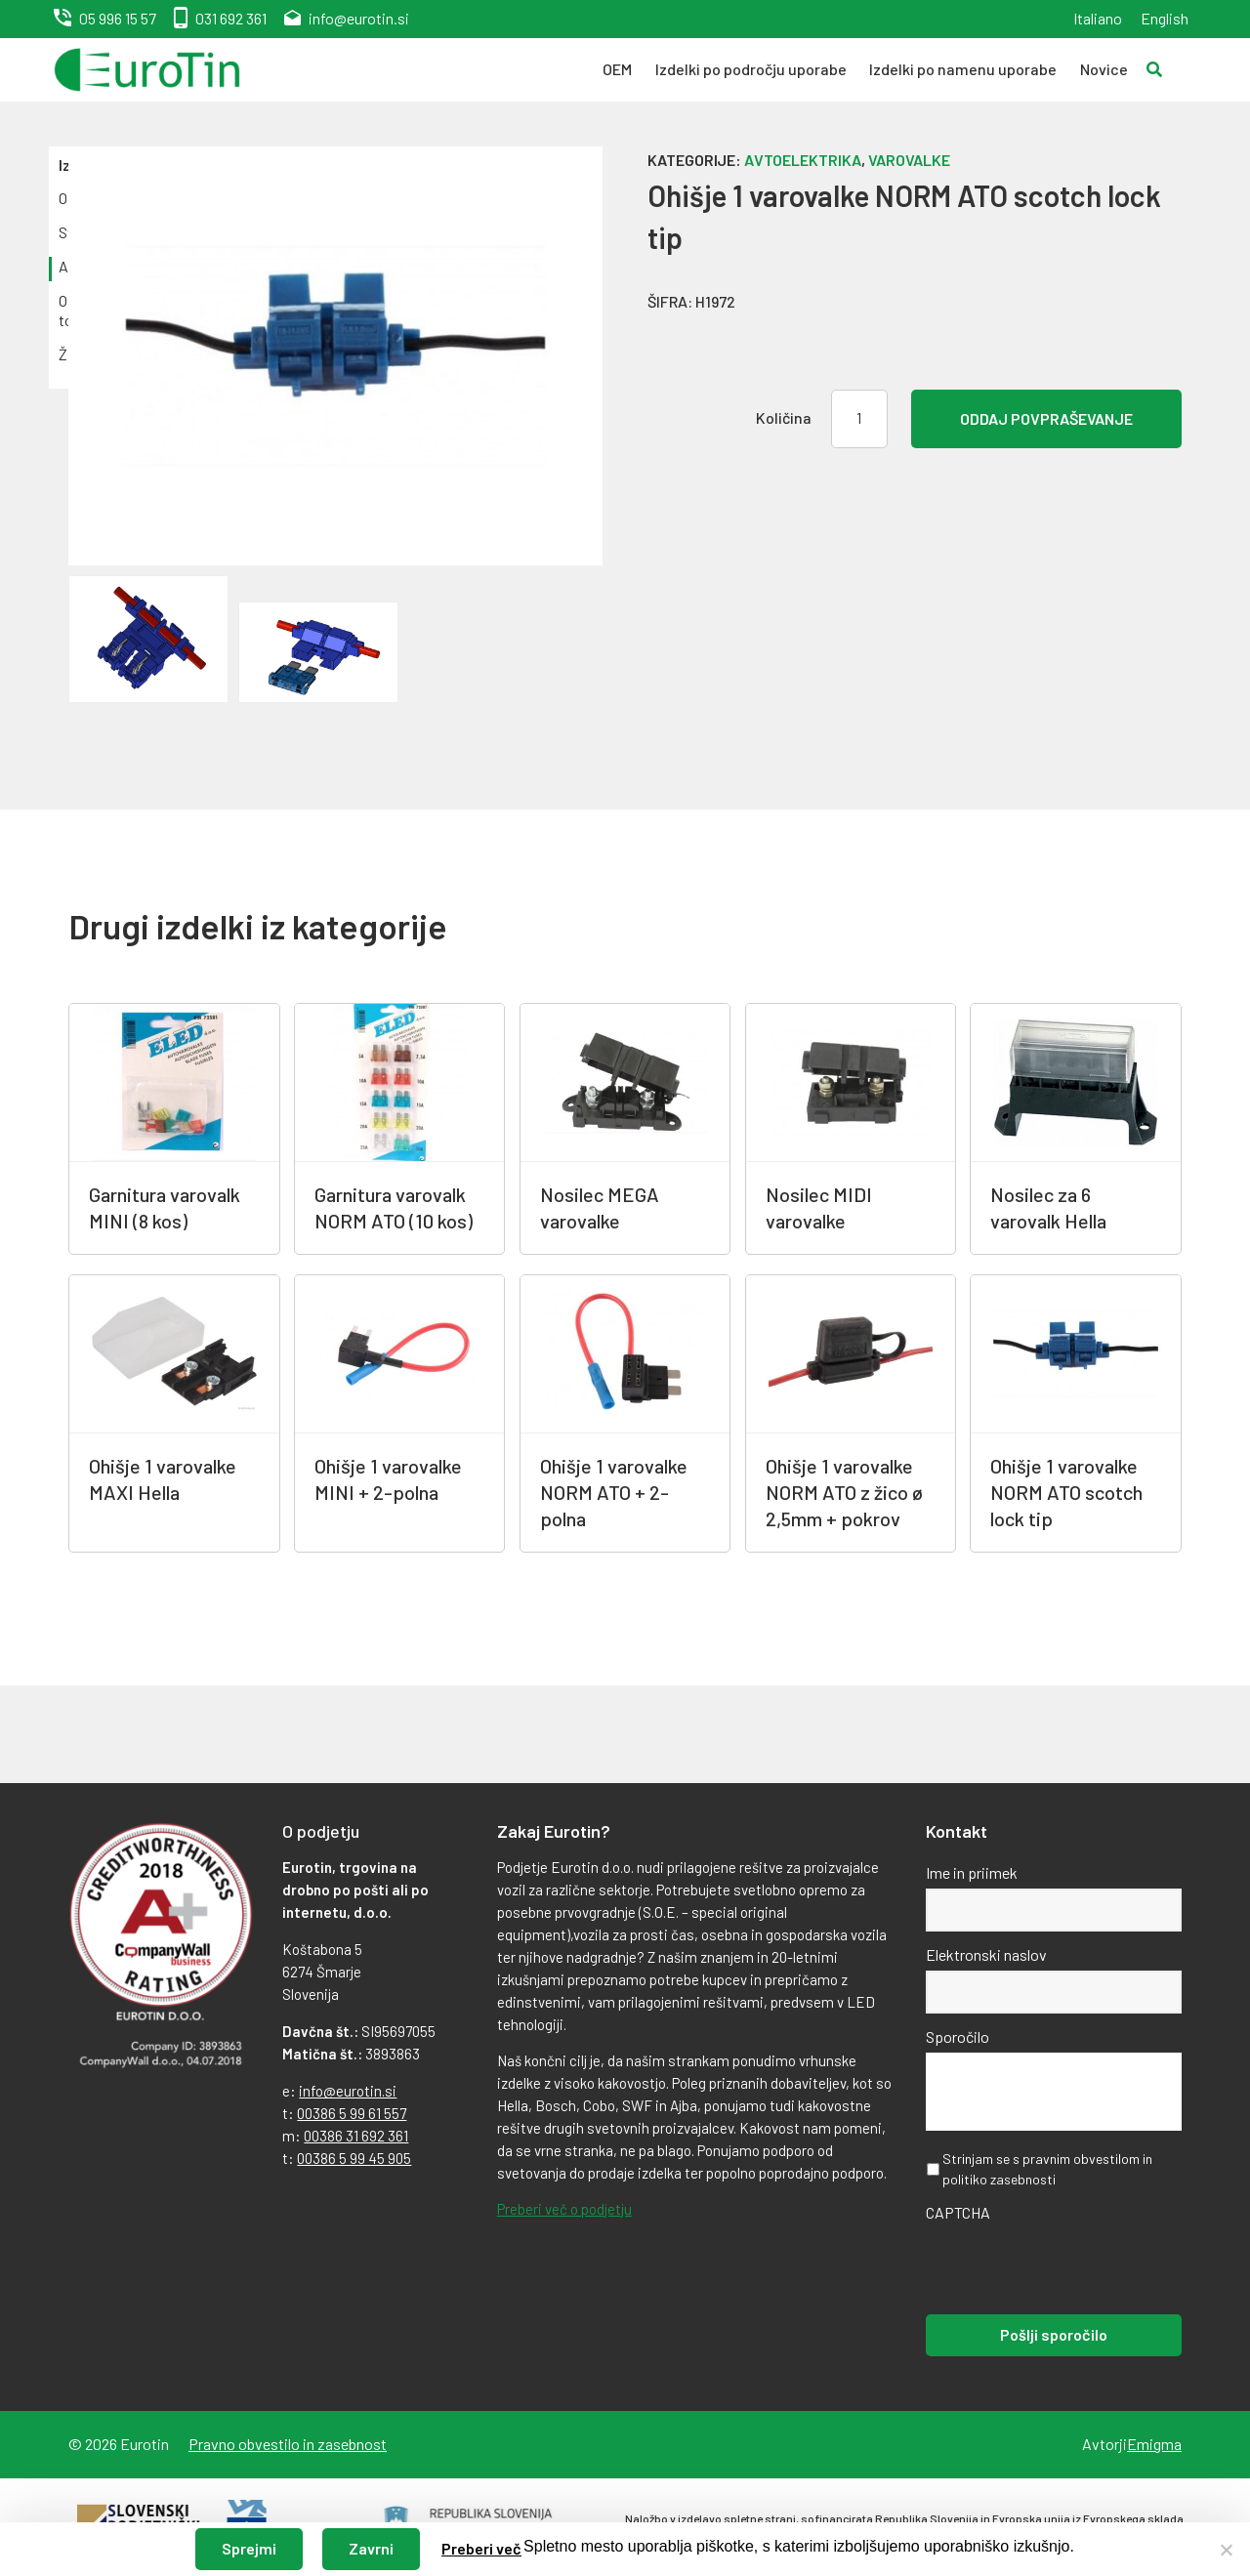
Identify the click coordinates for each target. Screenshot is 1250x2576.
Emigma (1154, 2443)
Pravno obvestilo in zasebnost (287, 2443)
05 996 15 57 (117, 18)
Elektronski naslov (986, 1954)
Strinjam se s (1047, 2168)
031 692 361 (231, 18)
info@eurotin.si (359, 18)
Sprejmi (249, 2548)
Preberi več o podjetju (564, 2209)
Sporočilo (957, 2036)
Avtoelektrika (802, 159)
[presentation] (1074, 2266)
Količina (784, 417)
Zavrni (371, 2548)
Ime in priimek (972, 1872)
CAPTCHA (958, 2212)
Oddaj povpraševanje (1046, 418)
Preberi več (481, 2548)
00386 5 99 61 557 (351, 2113)
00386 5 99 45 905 (354, 2158)
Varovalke (909, 159)
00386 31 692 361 (356, 2135)
